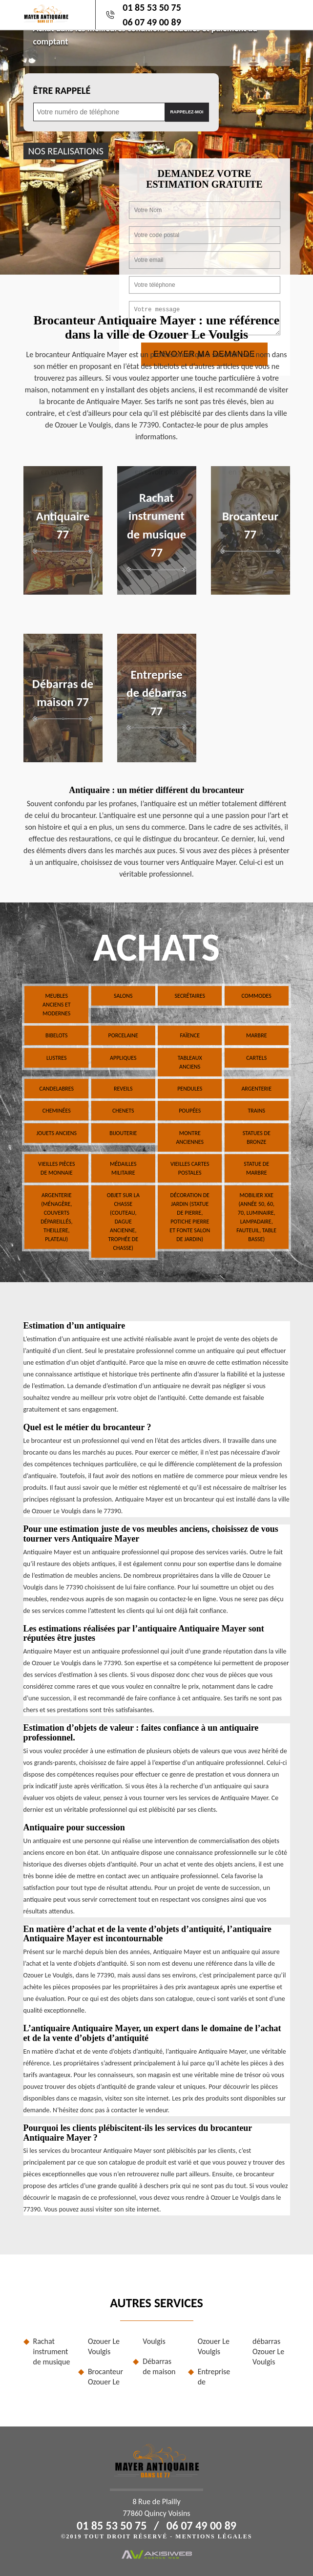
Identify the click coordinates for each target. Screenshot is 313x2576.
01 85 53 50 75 (152, 7)
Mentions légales (213, 2536)
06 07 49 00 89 (152, 22)
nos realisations (66, 151)
